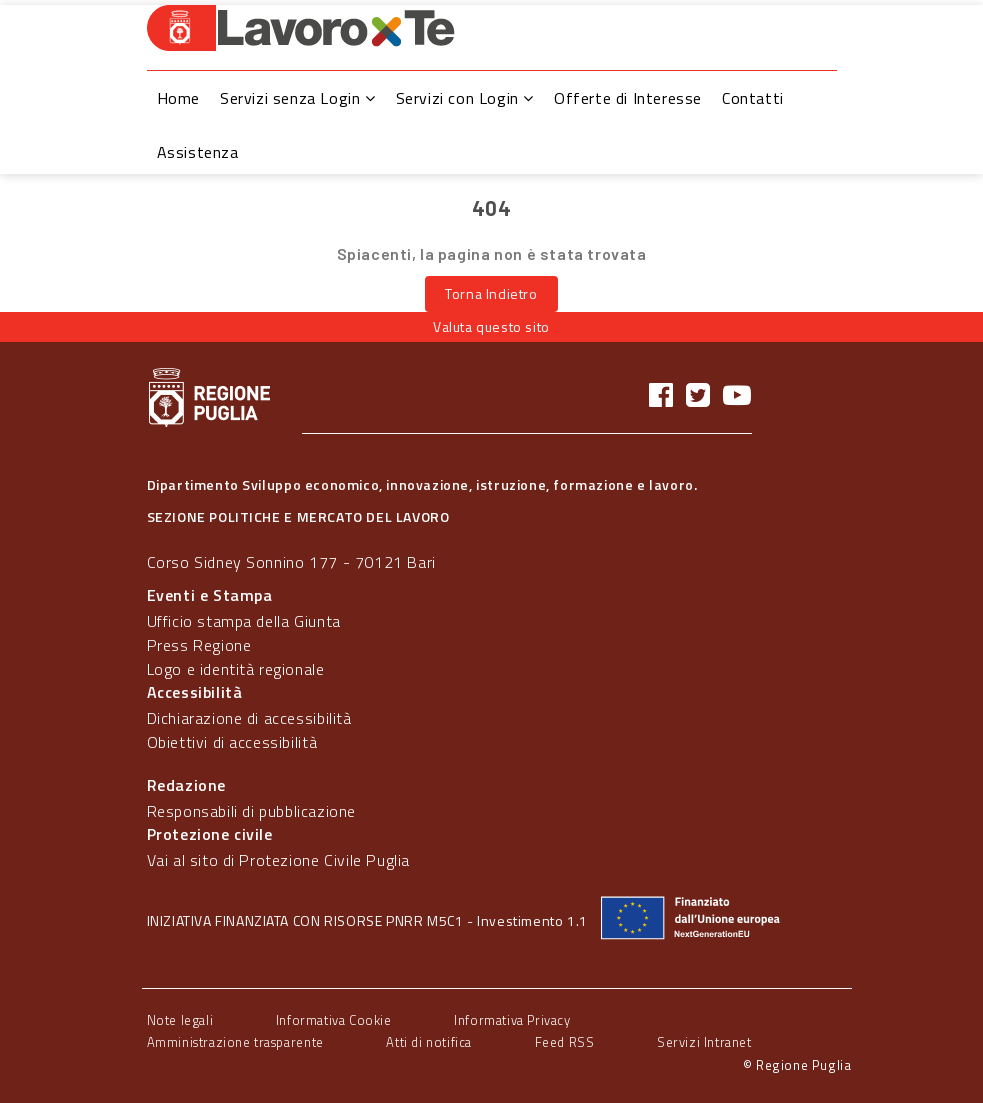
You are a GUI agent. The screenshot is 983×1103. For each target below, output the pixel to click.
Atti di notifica (429, 1042)
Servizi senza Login (298, 98)
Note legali (180, 1020)
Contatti (753, 98)
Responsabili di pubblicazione (251, 811)
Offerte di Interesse (628, 98)
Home (178, 98)
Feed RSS (565, 1042)
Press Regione (199, 645)
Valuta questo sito (491, 326)
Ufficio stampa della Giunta (244, 621)
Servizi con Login (465, 98)
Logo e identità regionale (236, 669)
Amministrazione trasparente (235, 1042)
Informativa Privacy (512, 1020)
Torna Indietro (491, 293)
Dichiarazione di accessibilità (249, 718)
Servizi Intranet (704, 1042)
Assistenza (198, 152)
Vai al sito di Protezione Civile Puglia (278, 860)
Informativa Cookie (334, 1020)
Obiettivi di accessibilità (232, 742)
